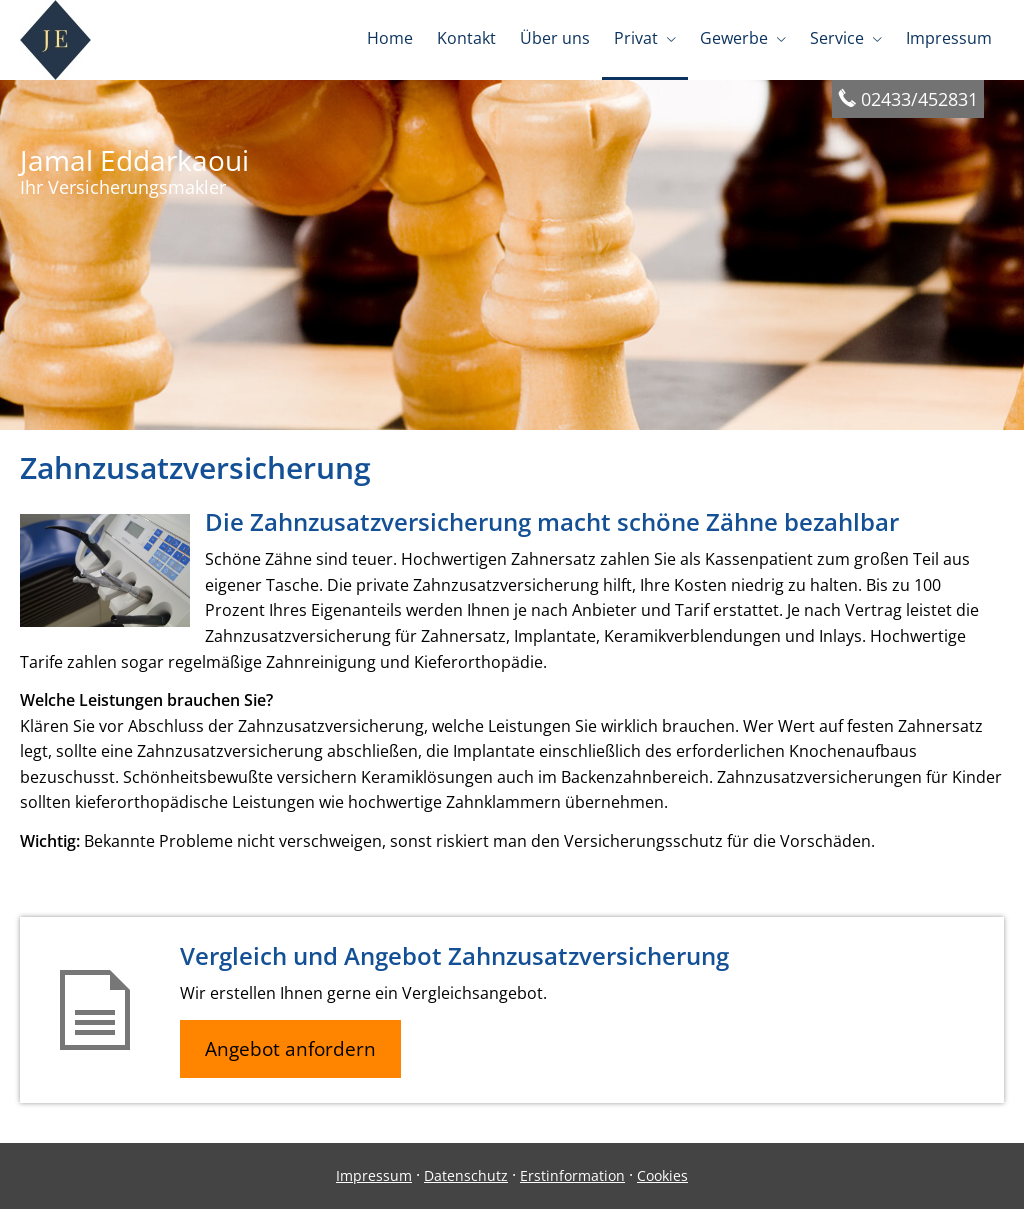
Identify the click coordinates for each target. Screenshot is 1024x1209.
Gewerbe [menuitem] (734, 38)
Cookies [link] (662, 1175)
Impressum (374, 1175)
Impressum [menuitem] (949, 38)
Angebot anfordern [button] (290, 1049)
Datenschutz (466, 1175)
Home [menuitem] (390, 38)
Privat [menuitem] (636, 38)
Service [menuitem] (837, 38)
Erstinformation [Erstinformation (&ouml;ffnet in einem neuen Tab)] (572, 1175)
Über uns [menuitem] (555, 38)
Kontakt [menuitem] (466, 38)
